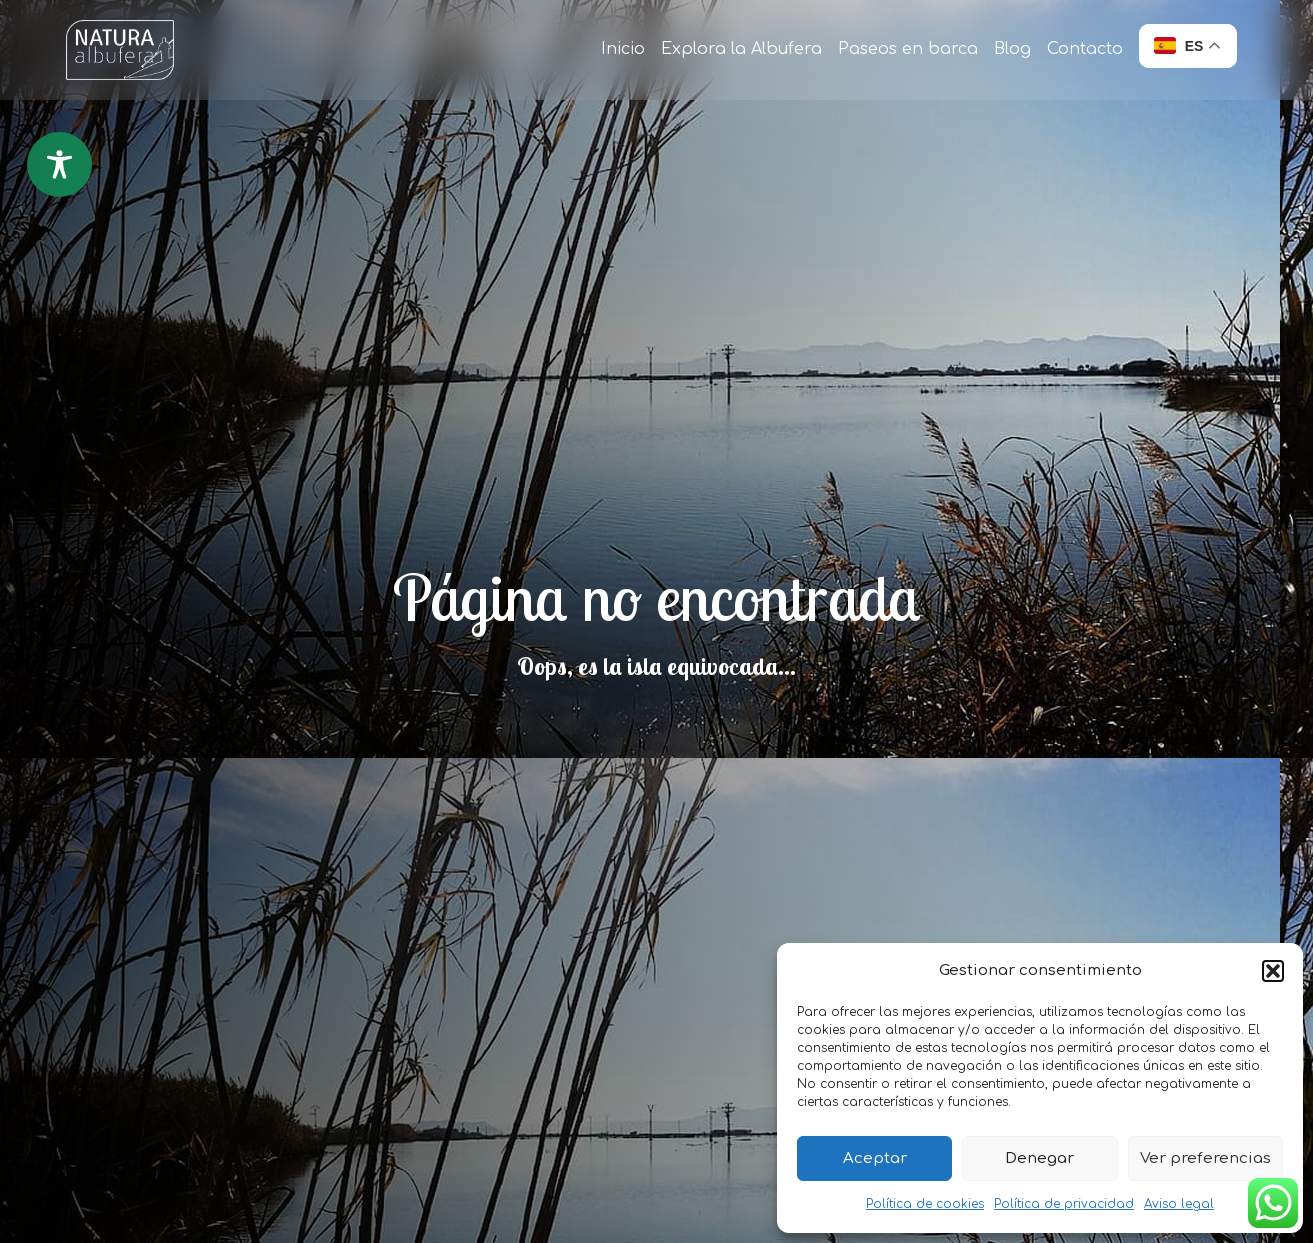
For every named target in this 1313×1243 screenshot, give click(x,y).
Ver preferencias (1205, 1158)
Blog (1012, 49)
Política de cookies (925, 1204)
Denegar (1039, 1158)
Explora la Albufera (741, 49)
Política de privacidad (1064, 1204)
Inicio (623, 49)
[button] (1273, 971)
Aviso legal (1179, 1204)
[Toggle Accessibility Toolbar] (59, 164)
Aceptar (875, 1158)
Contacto (1085, 49)
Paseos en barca (908, 49)
